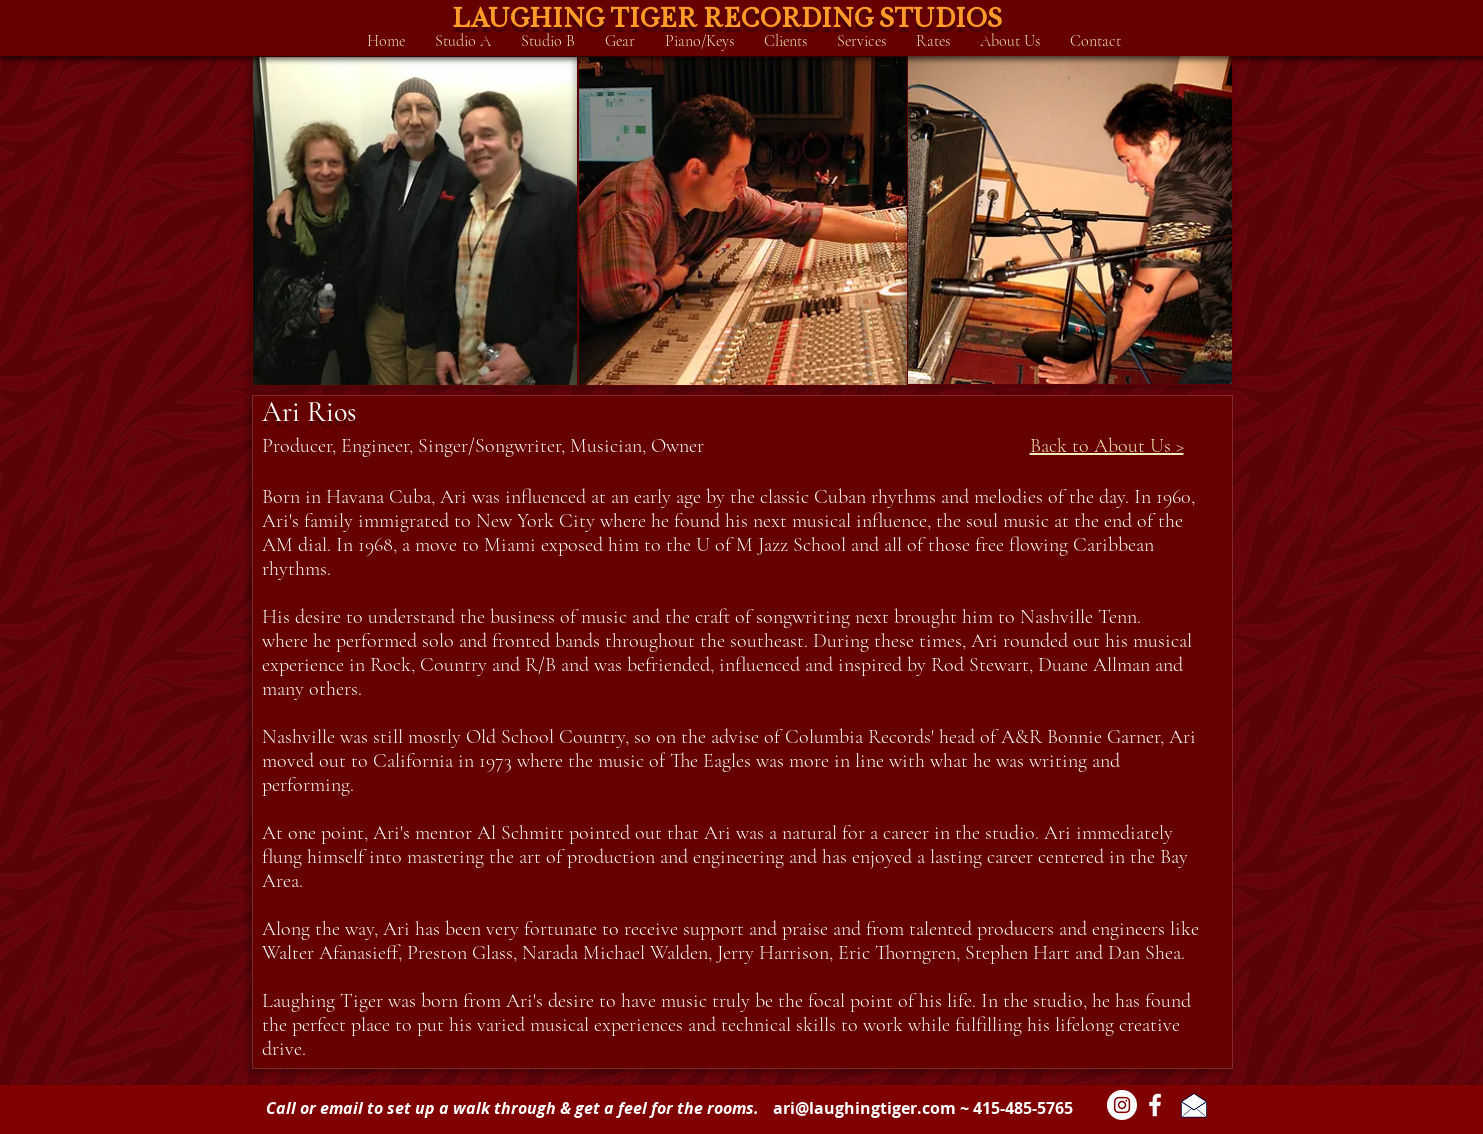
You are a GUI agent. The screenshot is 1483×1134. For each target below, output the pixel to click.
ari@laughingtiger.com (864, 1108)
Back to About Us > (1107, 446)
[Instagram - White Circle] (1122, 1105)
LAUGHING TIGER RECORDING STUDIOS (727, 17)
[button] (463, 41)
